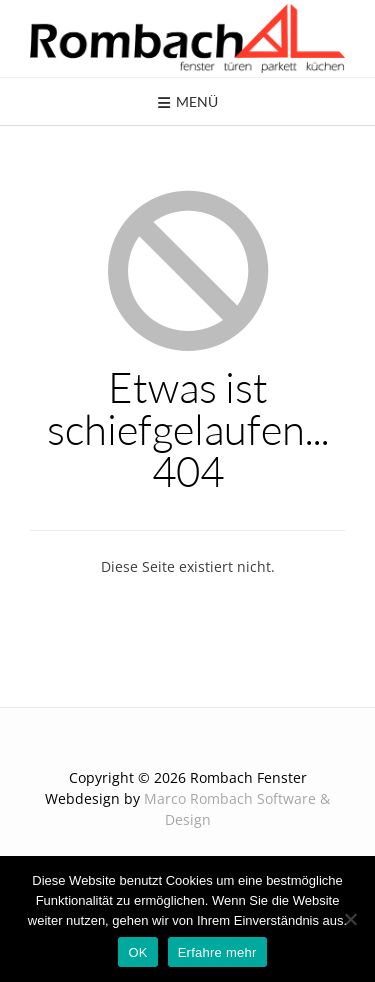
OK (137, 952)
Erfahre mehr (217, 952)
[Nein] (350, 919)
